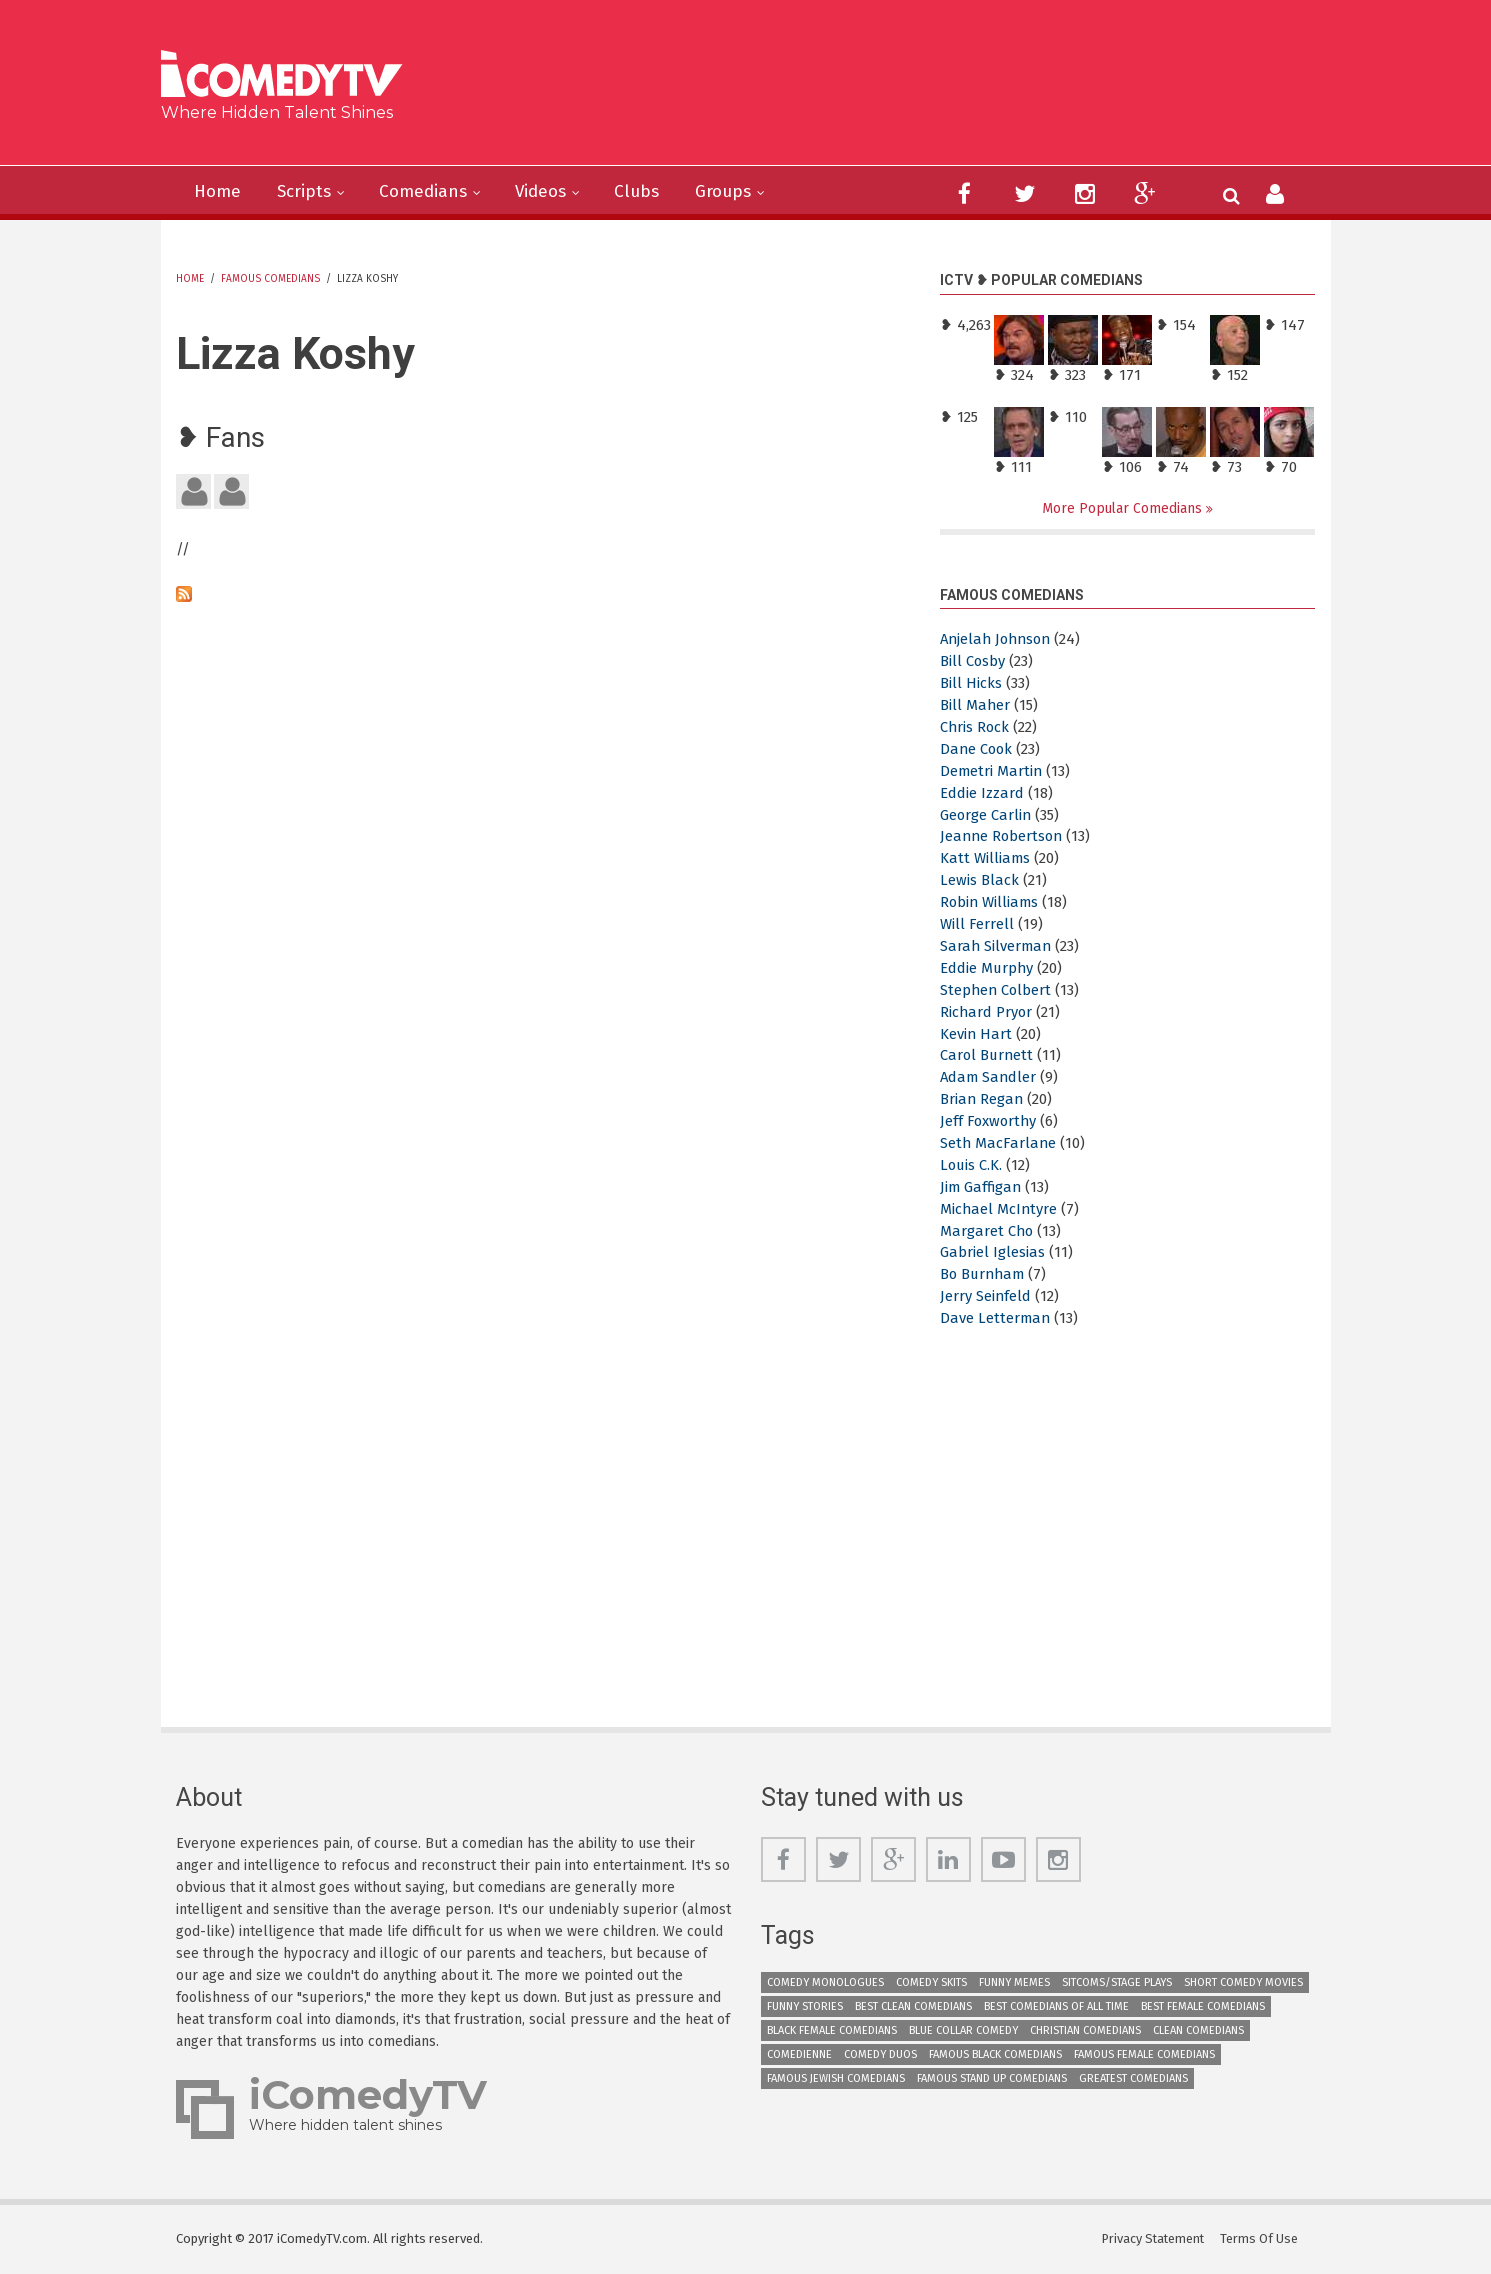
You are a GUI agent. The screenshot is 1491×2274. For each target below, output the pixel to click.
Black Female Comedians (832, 2030)
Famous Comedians (270, 279)
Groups (740, 192)
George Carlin (986, 815)
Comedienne (799, 2054)
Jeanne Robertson (1003, 837)
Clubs (651, 192)
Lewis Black (979, 881)
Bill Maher (975, 705)
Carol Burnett (988, 1056)
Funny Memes (1014, 1982)
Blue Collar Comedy (963, 2030)
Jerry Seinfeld (986, 1297)
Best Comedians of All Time (1056, 2006)
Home (219, 192)
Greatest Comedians (1133, 2078)
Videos (552, 192)
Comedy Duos (880, 2054)
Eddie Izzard (982, 793)
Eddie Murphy (987, 968)
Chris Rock (975, 727)
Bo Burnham (984, 1275)
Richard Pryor (987, 1012)
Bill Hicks (971, 684)
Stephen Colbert (997, 990)
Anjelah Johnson (999, 640)
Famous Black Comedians (995, 2054)
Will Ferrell (977, 924)
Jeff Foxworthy (989, 1121)
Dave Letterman (996, 1318)
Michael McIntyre (999, 1209)
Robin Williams (990, 903)
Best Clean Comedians (913, 2006)
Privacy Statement (1153, 2238)
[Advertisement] (899, 90)
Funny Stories (805, 2006)
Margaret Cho (987, 1231)
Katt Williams (985, 859)
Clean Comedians (1198, 2030)
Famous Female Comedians (1144, 2054)
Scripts (308, 192)
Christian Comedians (1085, 2030)
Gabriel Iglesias (992, 1253)
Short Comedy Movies (1243, 1982)
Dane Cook (977, 749)
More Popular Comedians (1124, 508)
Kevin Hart (976, 1034)
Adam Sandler (989, 1078)
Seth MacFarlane (999, 1143)
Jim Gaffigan (982, 1187)
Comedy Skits (931, 1982)
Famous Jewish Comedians (836, 2078)
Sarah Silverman (997, 946)
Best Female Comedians (1203, 2006)
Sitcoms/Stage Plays (1117, 1982)
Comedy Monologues (825, 1982)
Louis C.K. (972, 1165)
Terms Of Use (1261, 2238)
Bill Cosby (973, 662)
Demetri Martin (992, 771)
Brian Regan (982, 1100)
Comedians (431, 192)
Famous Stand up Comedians (992, 2078)
